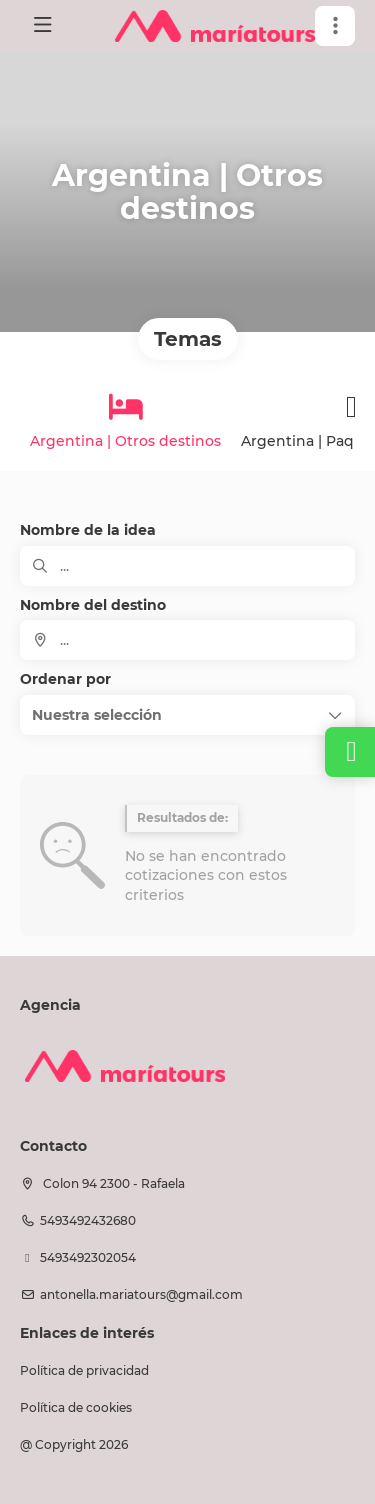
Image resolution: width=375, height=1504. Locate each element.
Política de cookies (76, 1407)
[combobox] (187, 640)
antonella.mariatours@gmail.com (141, 1294)
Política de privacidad (84, 1370)
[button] (335, 26)
